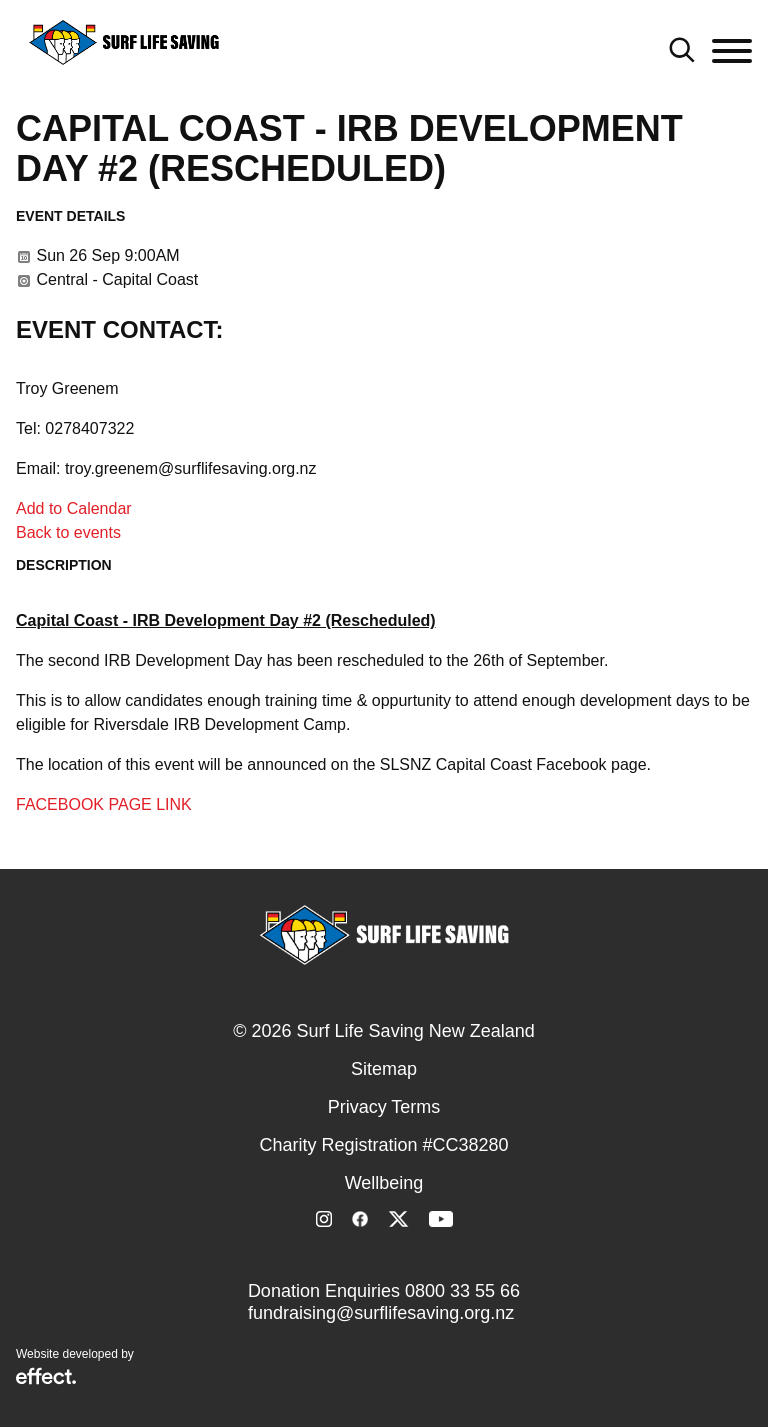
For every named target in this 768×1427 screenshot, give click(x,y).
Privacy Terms (384, 1107)
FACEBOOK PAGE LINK (104, 804)
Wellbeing (384, 1183)
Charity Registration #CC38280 (383, 1145)
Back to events (68, 532)
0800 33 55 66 (462, 1291)
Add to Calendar (74, 508)
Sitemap (384, 1069)
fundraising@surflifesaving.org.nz (381, 1313)
